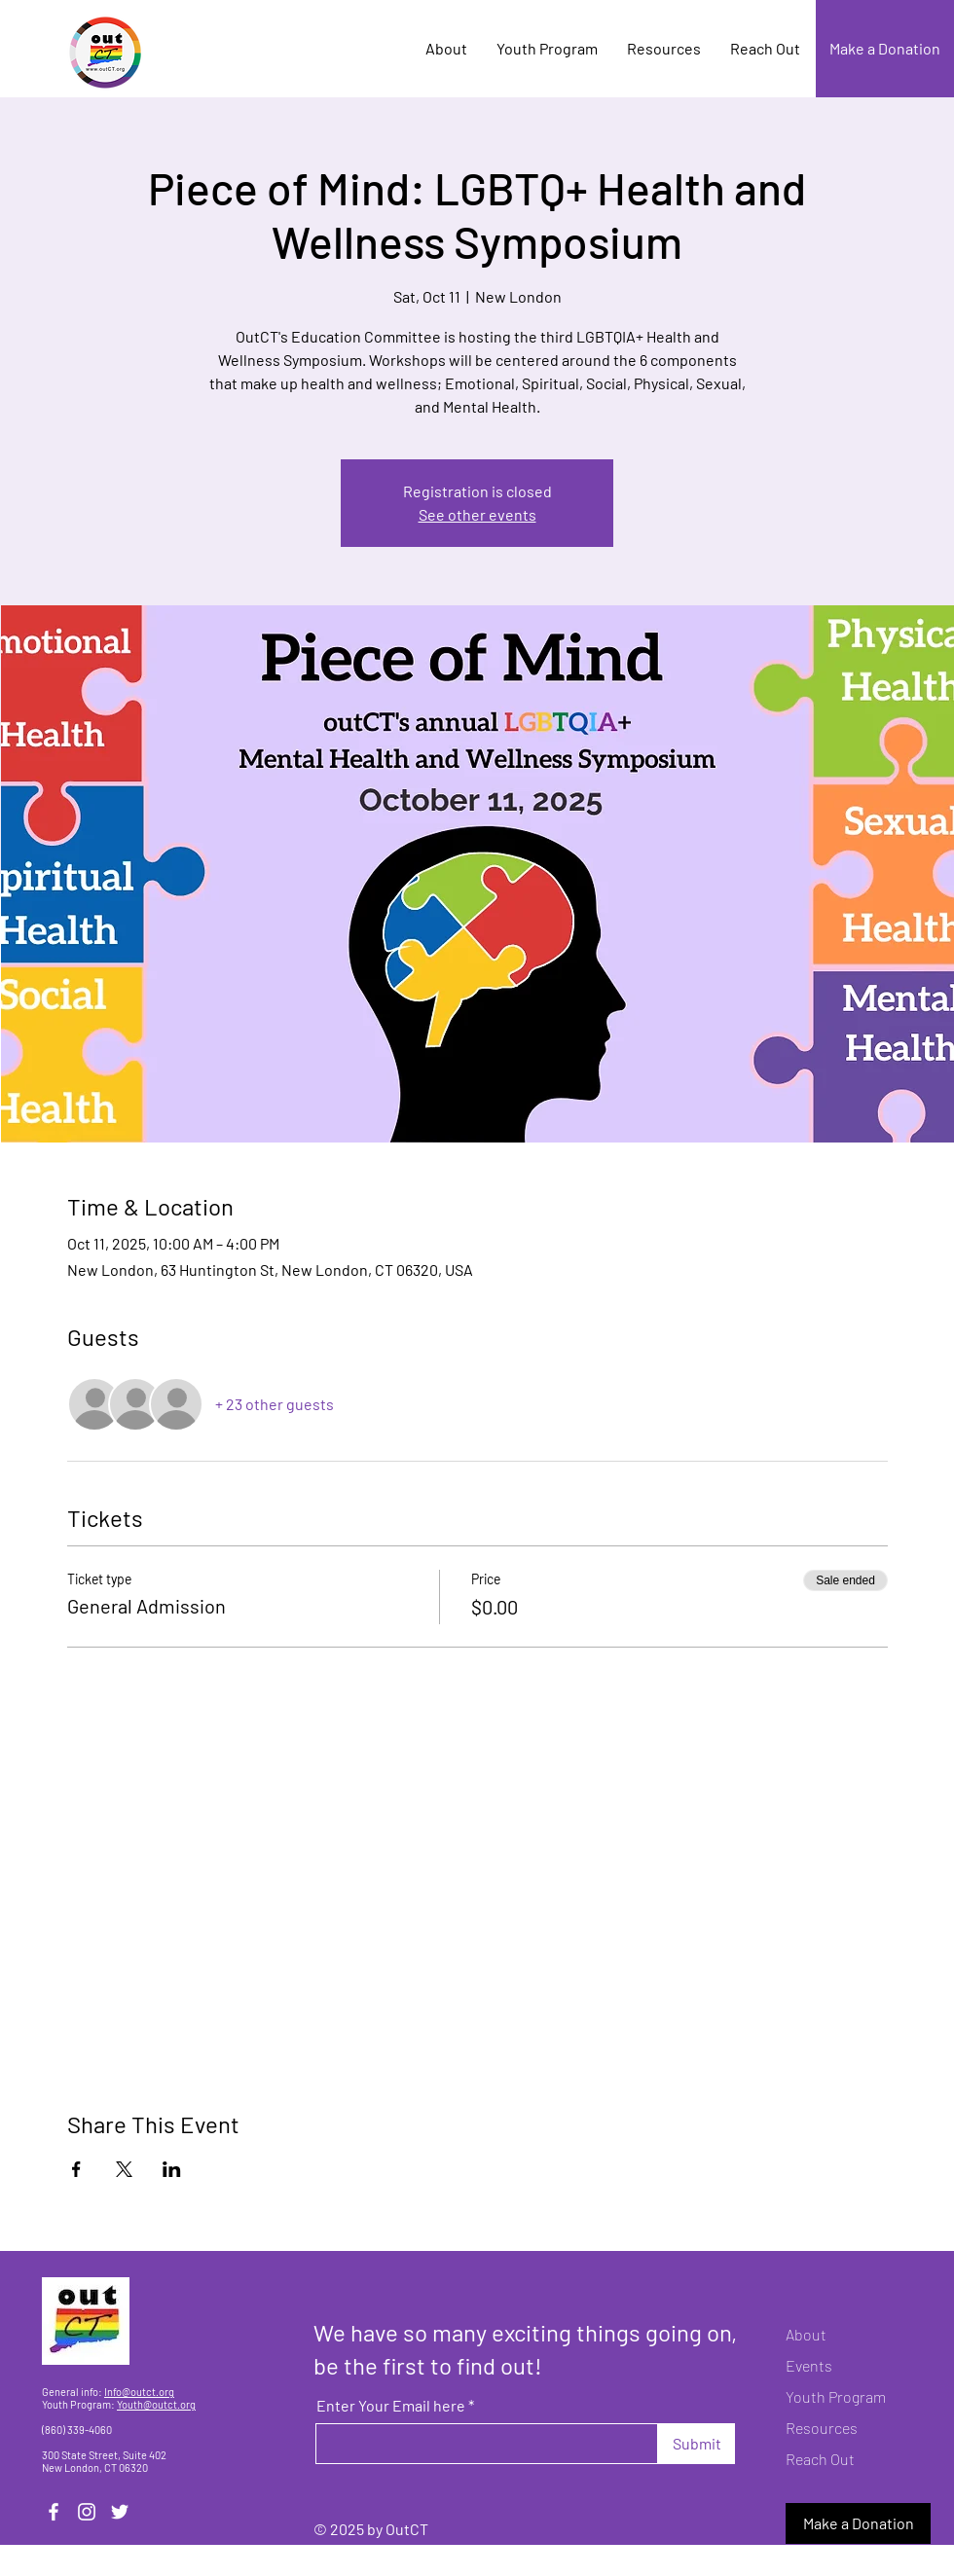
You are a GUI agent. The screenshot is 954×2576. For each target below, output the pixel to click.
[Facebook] (53, 2511)
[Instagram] (86, 2511)
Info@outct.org (139, 2391)
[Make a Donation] (885, 48)
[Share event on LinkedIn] (172, 2169)
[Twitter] (119, 2511)
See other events (477, 514)
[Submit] (696, 2443)
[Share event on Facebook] (76, 2169)
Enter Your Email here (390, 2405)
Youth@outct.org (156, 2404)
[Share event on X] (124, 2169)
